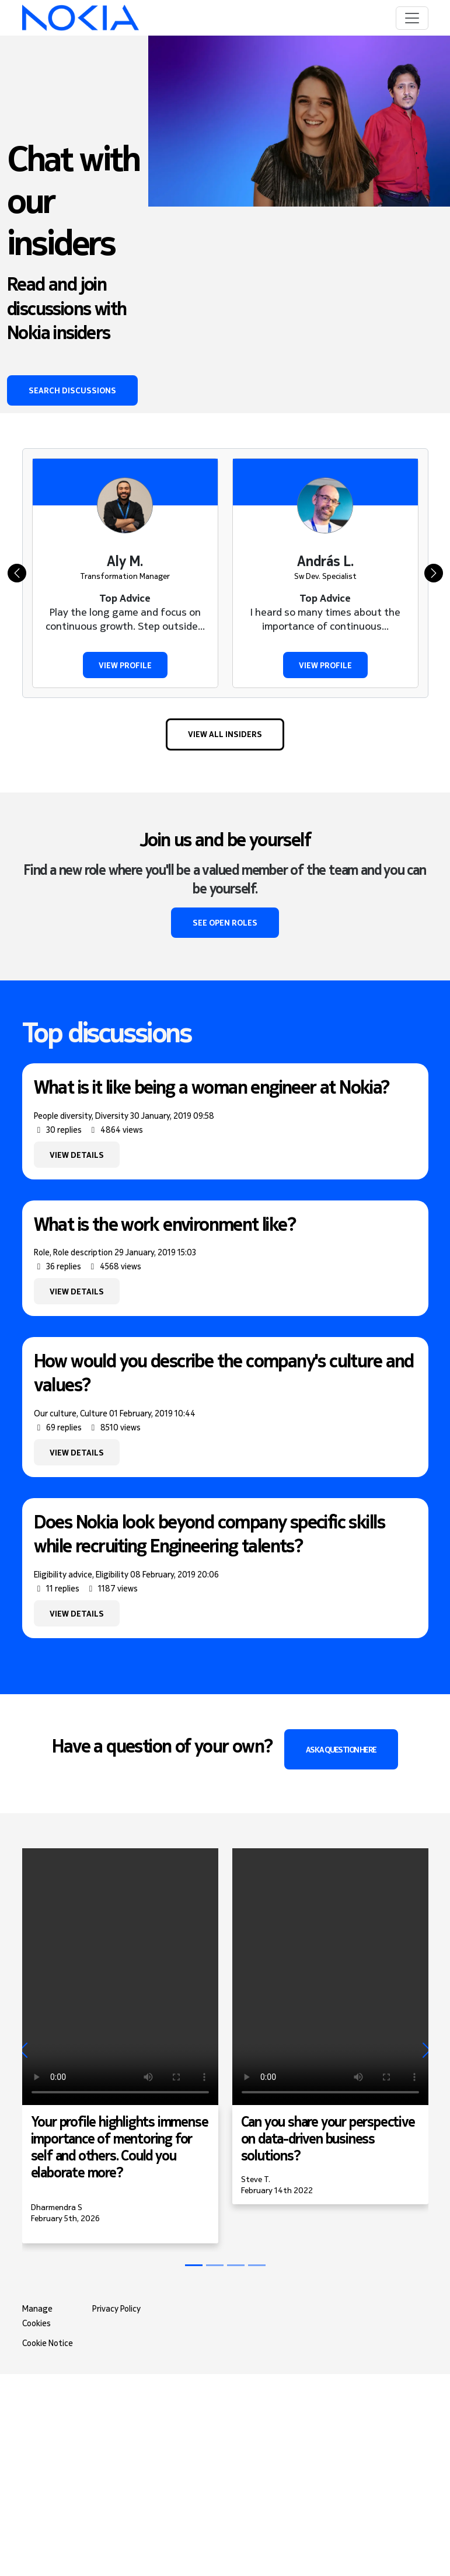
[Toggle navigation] (412, 18)
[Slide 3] (257, 2265)
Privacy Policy (116, 2309)
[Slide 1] (215, 2265)
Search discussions (72, 390)
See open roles (225, 922)
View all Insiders (225, 733)
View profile (125, 665)
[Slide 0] (194, 2265)
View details (77, 1154)
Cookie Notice (47, 2343)
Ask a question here (341, 1749)
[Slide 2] (236, 2265)
